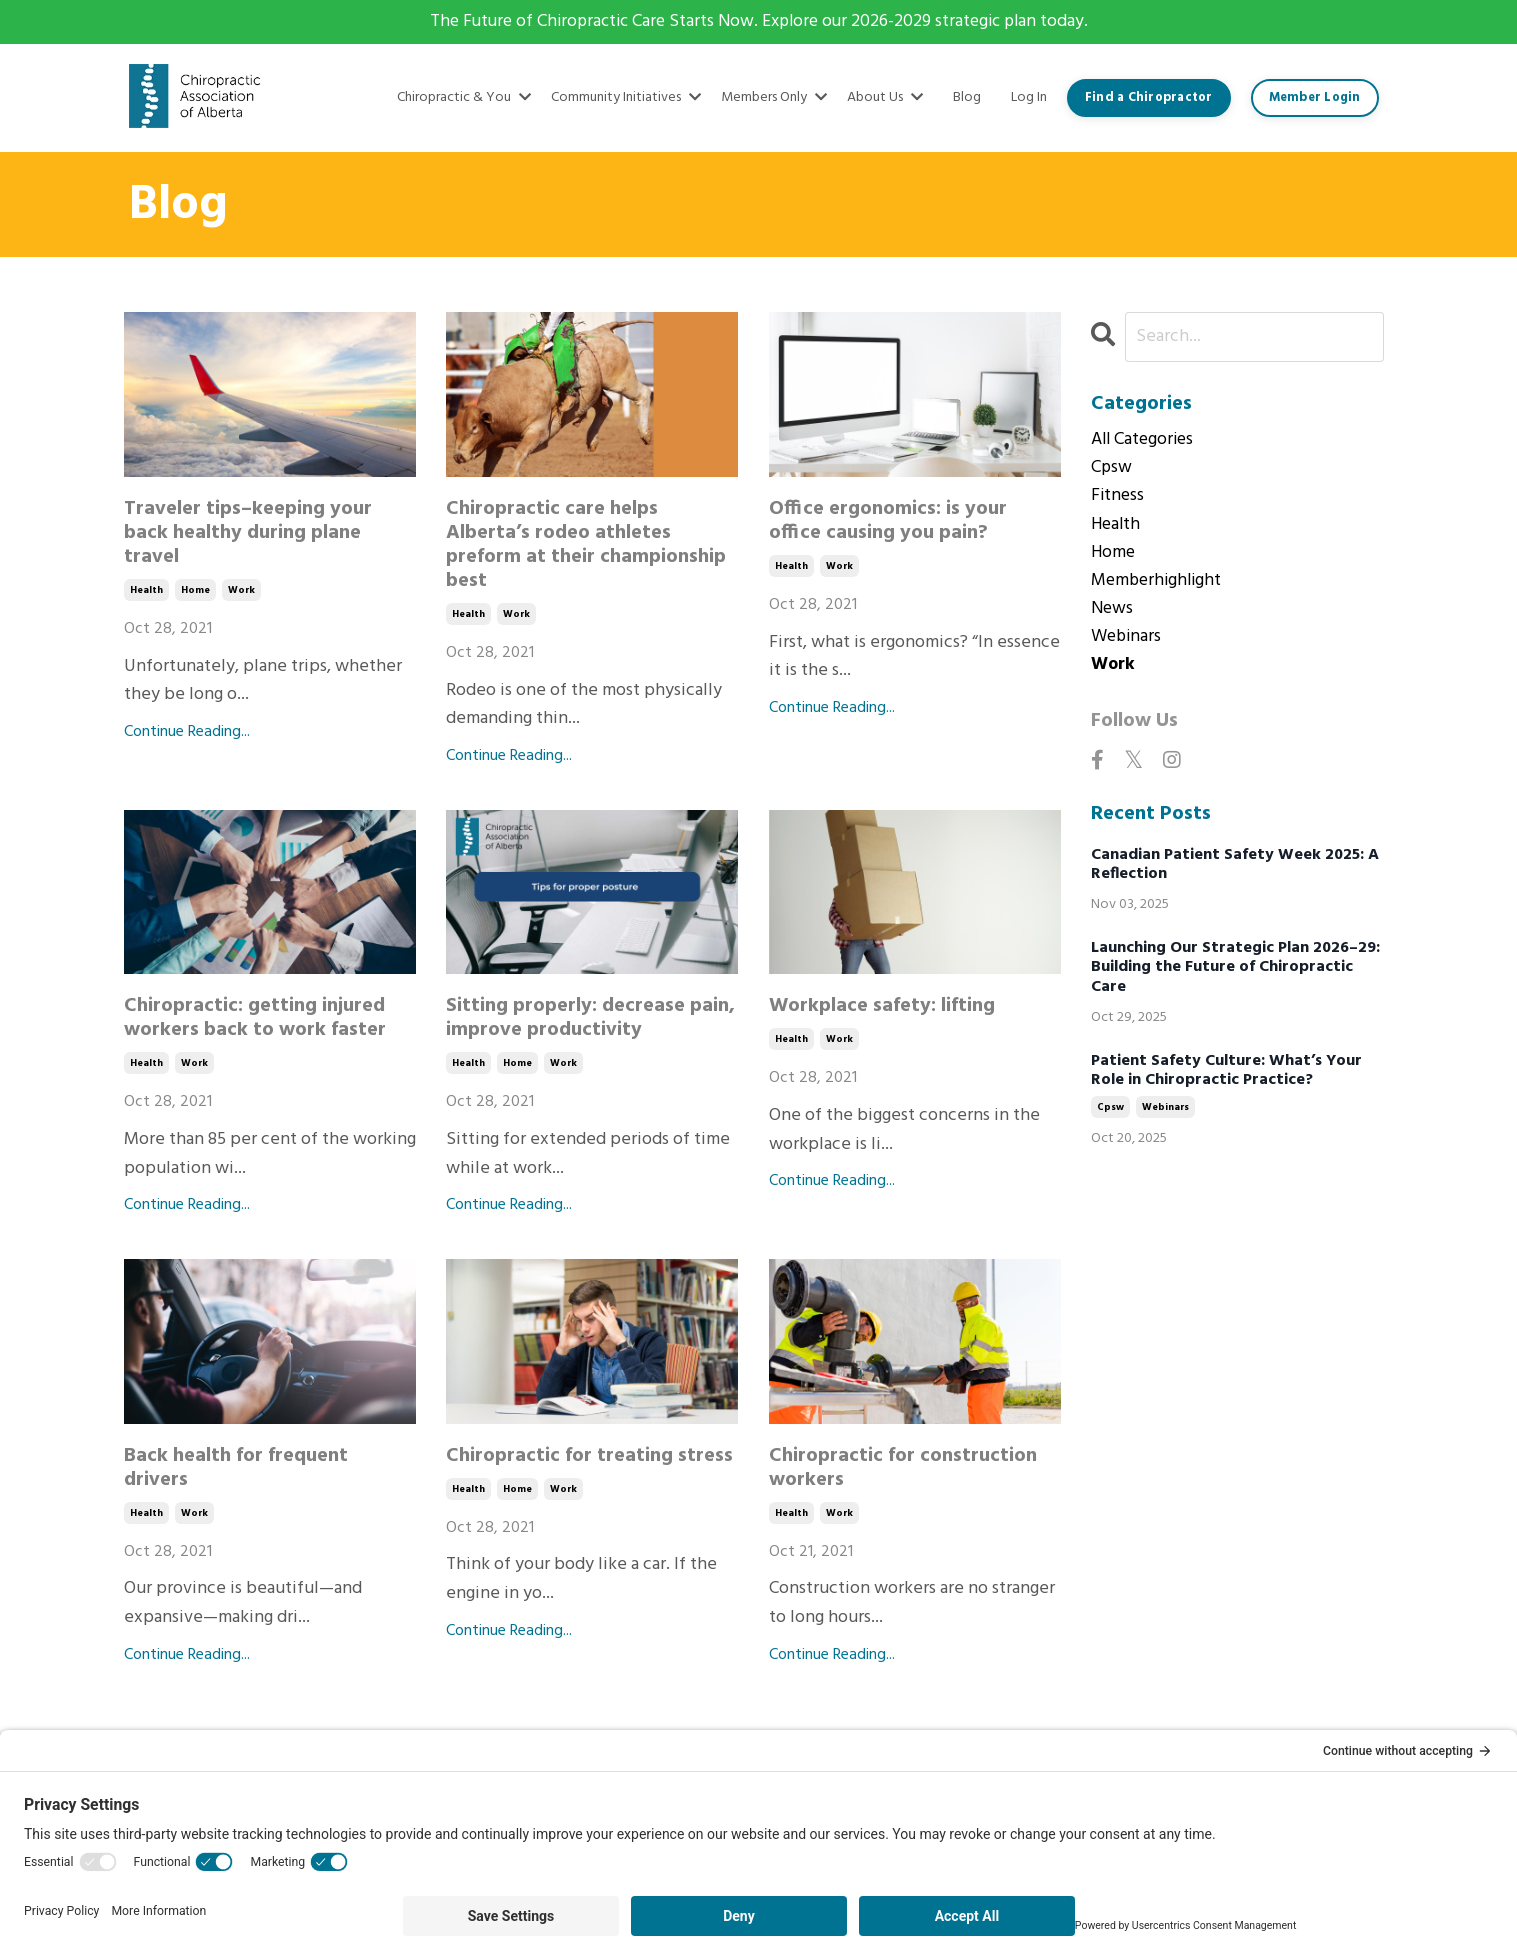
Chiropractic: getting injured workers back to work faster (255, 1019)
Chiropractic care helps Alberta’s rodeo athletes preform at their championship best (586, 546)
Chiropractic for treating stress (589, 1456)
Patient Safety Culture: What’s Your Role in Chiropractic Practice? (1226, 1078)
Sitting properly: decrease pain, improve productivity (590, 1019)
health (146, 591)
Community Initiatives (626, 98)
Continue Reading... (187, 733)
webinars (1128, 643)
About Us (885, 98)
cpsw (1112, 470)
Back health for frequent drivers (236, 1468)
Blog (967, 98)
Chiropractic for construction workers (903, 1468)
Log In (1029, 97)
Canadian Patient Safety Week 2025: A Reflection (1235, 872)
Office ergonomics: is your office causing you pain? (888, 522)
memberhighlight (1159, 585)
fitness (1118, 499)
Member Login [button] (1315, 98)
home (195, 591)
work (241, 591)
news (1113, 614)
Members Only (774, 98)
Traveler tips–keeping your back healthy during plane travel (248, 534)
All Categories (1145, 441)
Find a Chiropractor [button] (1149, 98)
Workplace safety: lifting (882, 1007)
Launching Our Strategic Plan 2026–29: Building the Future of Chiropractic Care (1235, 975)
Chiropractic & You (464, 98)
